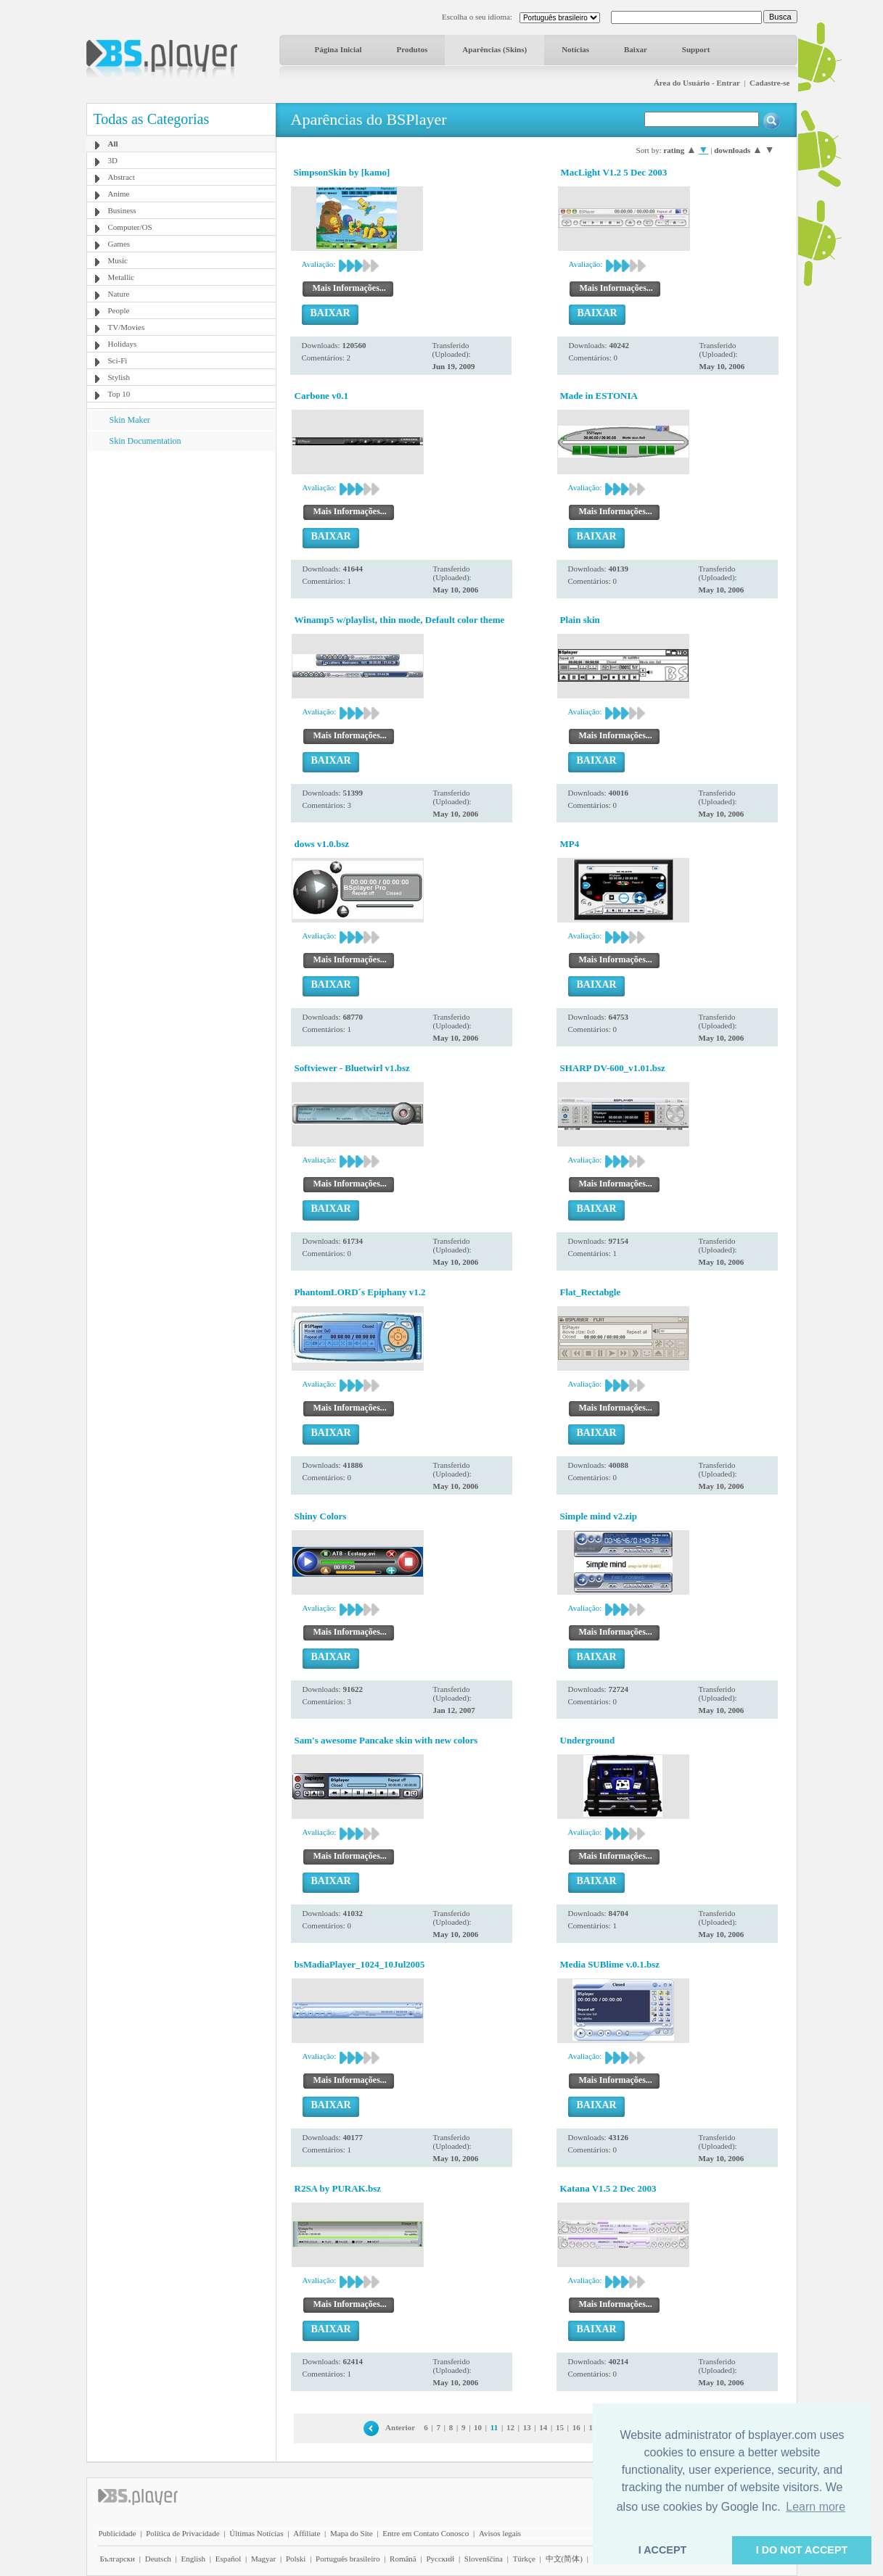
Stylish (119, 377)
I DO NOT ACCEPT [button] (802, 2550)
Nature (119, 293)
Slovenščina (483, 2558)
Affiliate (306, 2533)
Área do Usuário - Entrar (697, 82)
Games (119, 243)
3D (113, 160)
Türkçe (524, 2558)
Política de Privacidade (182, 2533)
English (193, 2558)
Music (118, 260)
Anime (119, 193)
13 (527, 2427)
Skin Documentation (145, 441)
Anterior (400, 2427)
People (119, 310)
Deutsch (158, 2558)
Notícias (575, 49)
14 (543, 2427)
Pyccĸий (440, 2558)
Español (228, 2558)
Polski (296, 2558)
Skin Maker (130, 420)
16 (576, 2427)
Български (118, 2558)
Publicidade (117, 2533)
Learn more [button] (815, 2507)
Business (122, 210)
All (113, 143)
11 (494, 2427)
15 (560, 2427)
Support (696, 49)
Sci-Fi (118, 360)
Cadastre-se (769, 82)
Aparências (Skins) (494, 49)
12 (510, 2427)
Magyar (263, 2558)
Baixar (635, 49)
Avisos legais (500, 2533)
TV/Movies (126, 327)
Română (403, 2558)
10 (478, 2427)
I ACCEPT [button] (662, 2550)
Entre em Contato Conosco (425, 2533)
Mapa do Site (351, 2533)
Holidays (122, 343)
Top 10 (119, 393)
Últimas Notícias (256, 2533)
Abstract (121, 177)
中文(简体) (564, 2558)
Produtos (412, 49)
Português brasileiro (347, 2558)
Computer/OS (130, 227)
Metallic (121, 277)
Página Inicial (338, 49)
